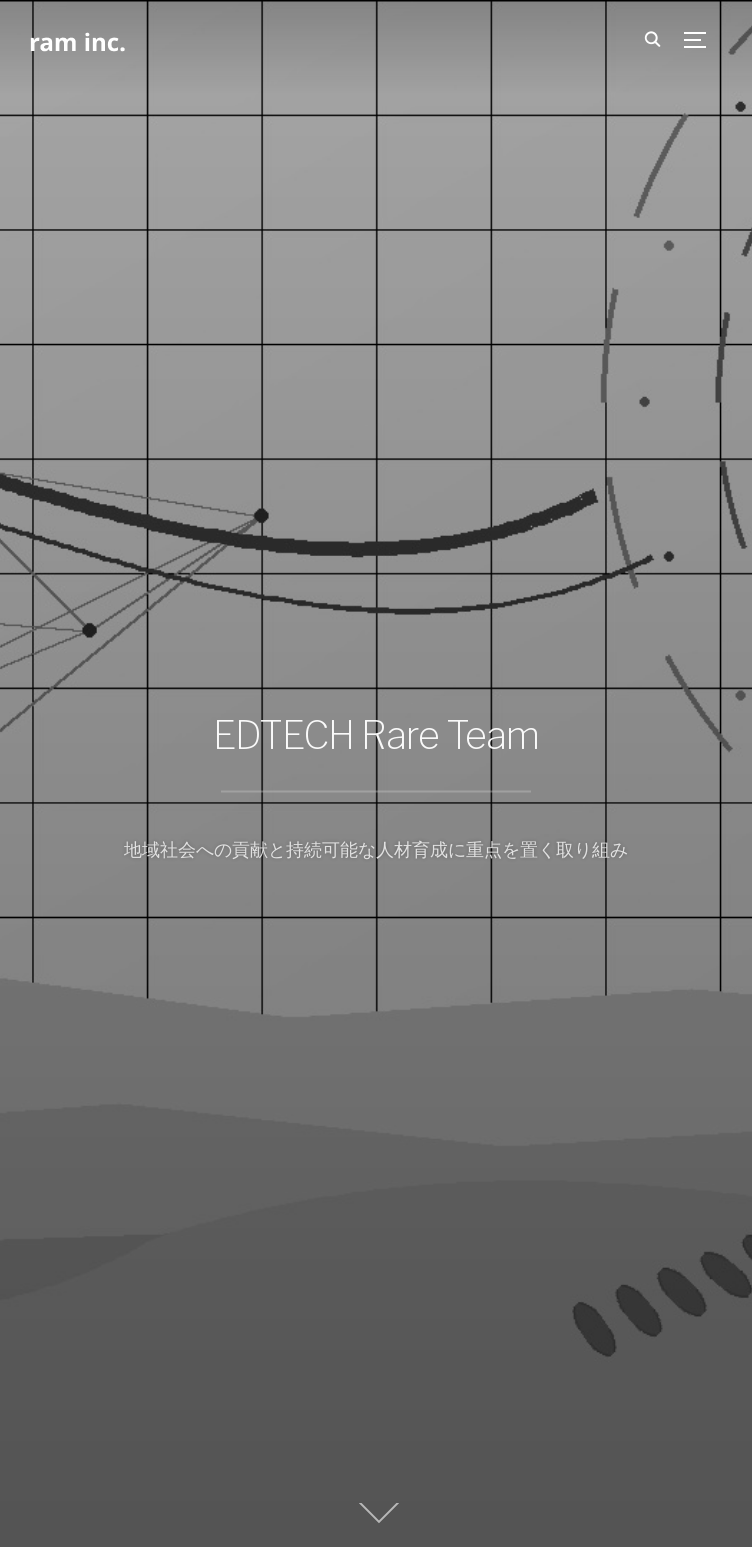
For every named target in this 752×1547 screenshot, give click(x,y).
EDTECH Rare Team (376, 735)
